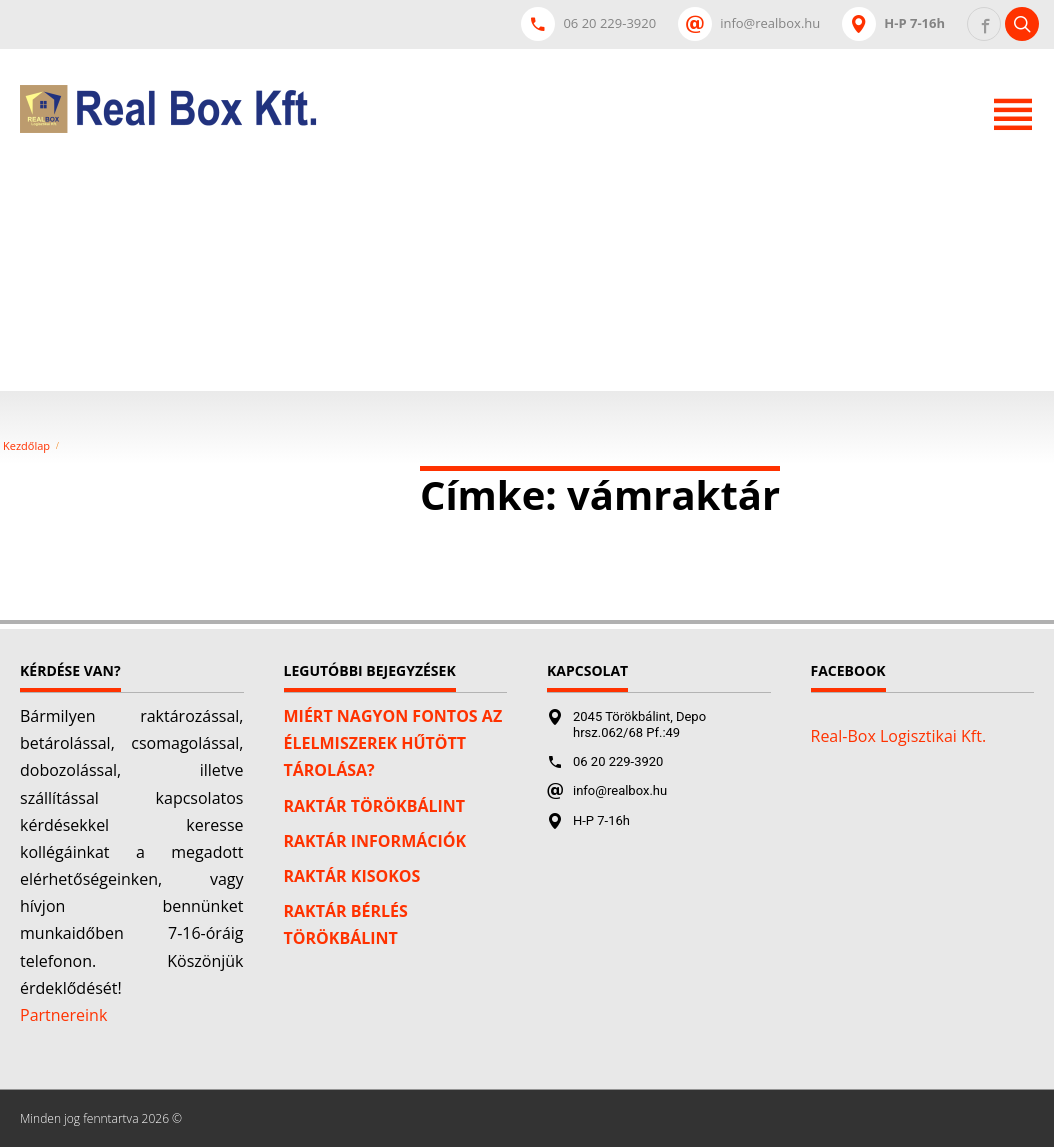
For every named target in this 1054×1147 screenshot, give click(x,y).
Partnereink (63, 1015)
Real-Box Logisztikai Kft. (899, 736)
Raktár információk (375, 841)
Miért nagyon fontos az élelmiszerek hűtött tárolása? (393, 743)
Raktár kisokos (352, 876)
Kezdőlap (26, 446)
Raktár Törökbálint (375, 806)
